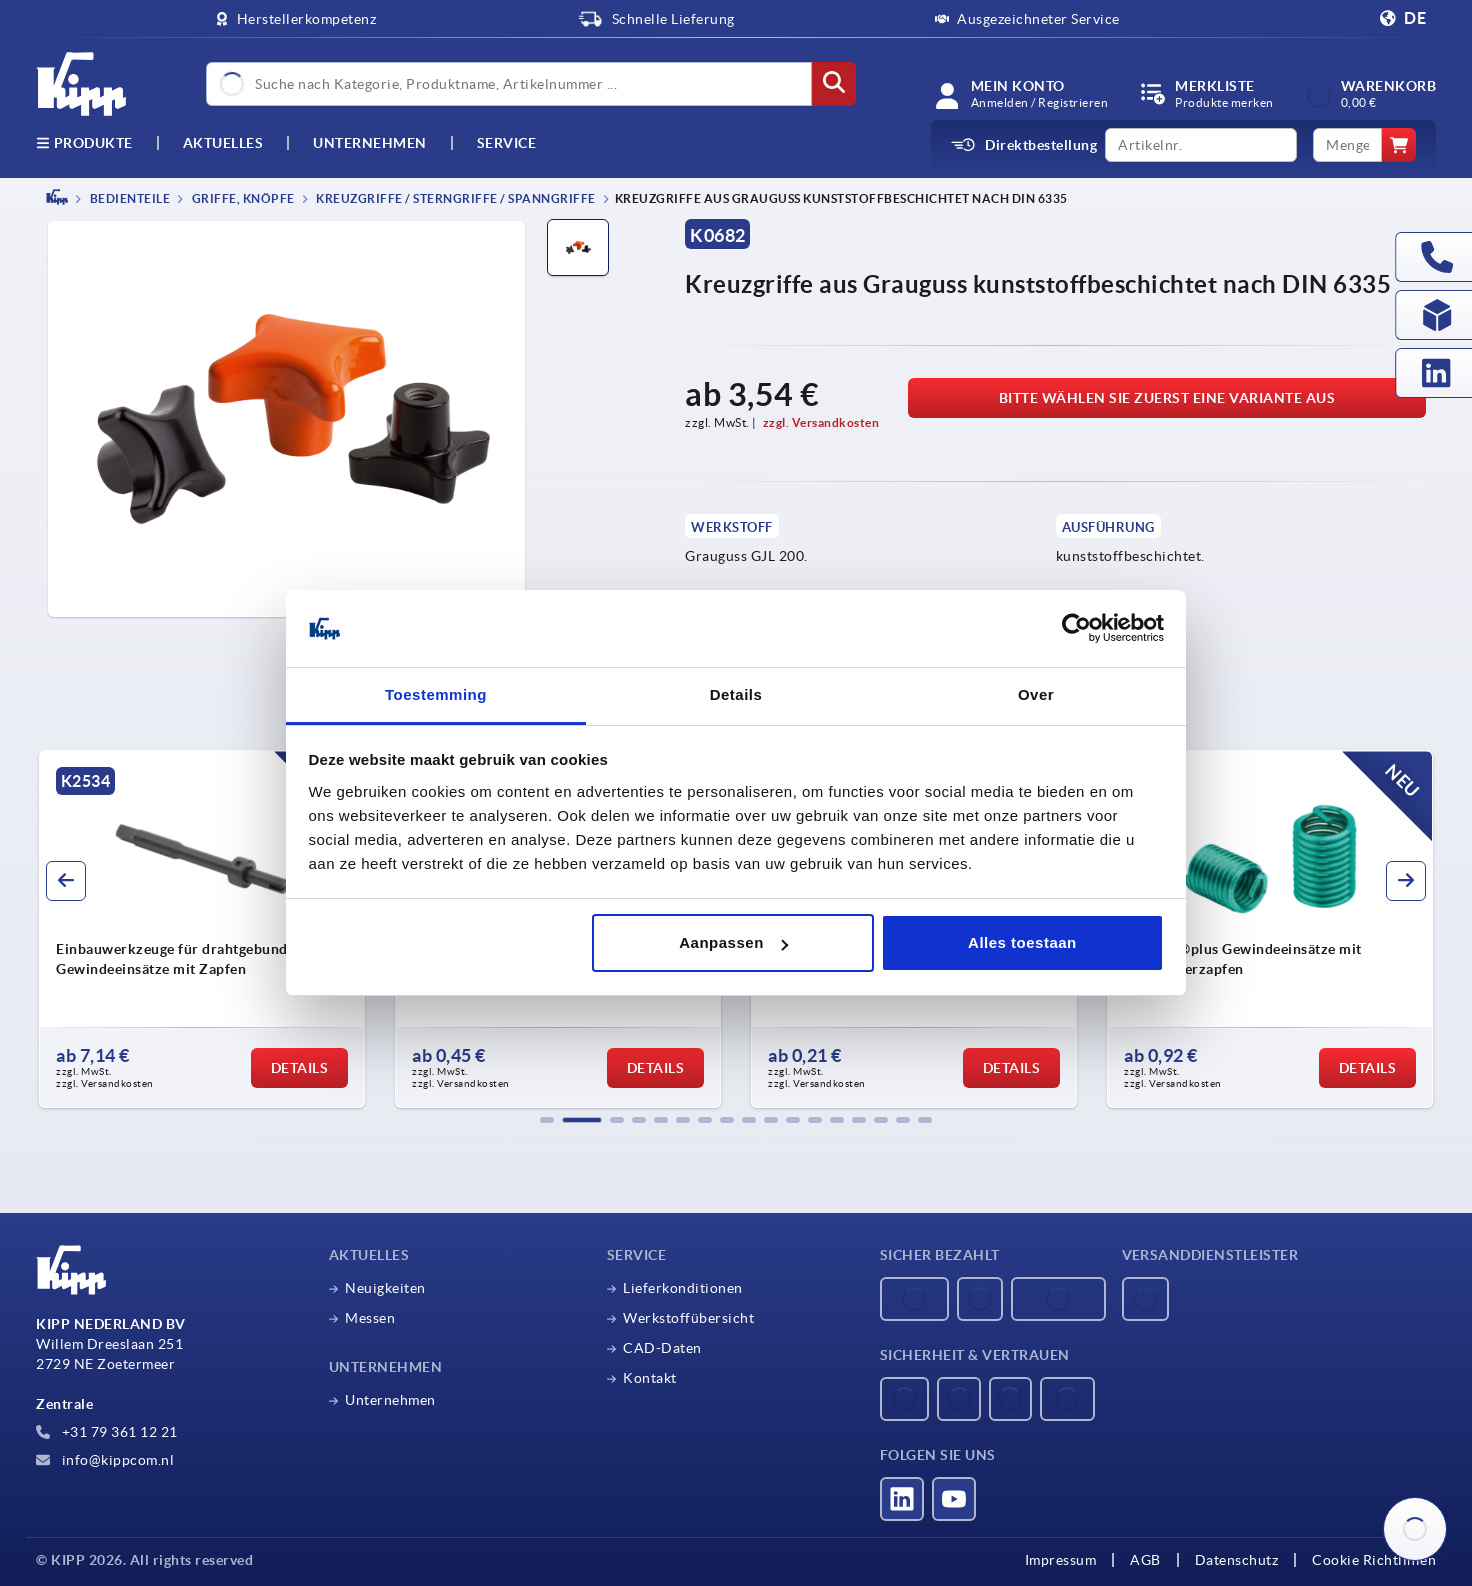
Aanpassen (733, 942)
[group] (202, 929)
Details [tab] (736, 694)
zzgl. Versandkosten (821, 422)
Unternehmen (370, 143)
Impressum (1061, 1560)
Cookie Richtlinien (1374, 1560)
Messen (370, 1318)
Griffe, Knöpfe (242, 198)
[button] (547, 1120)
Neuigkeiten (385, 1288)
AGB (1145, 1560)
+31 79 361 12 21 (107, 1432)
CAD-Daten (662, 1348)
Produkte (84, 143)
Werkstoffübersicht (688, 1318)
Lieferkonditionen (683, 1288)
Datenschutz (1237, 1560)
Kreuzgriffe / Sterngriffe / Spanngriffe (455, 198)
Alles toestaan (1022, 942)
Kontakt (650, 1378)
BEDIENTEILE (128, 198)
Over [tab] (1036, 694)
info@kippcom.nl (105, 1460)
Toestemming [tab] (436, 694)
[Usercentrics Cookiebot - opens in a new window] (1076, 629)
